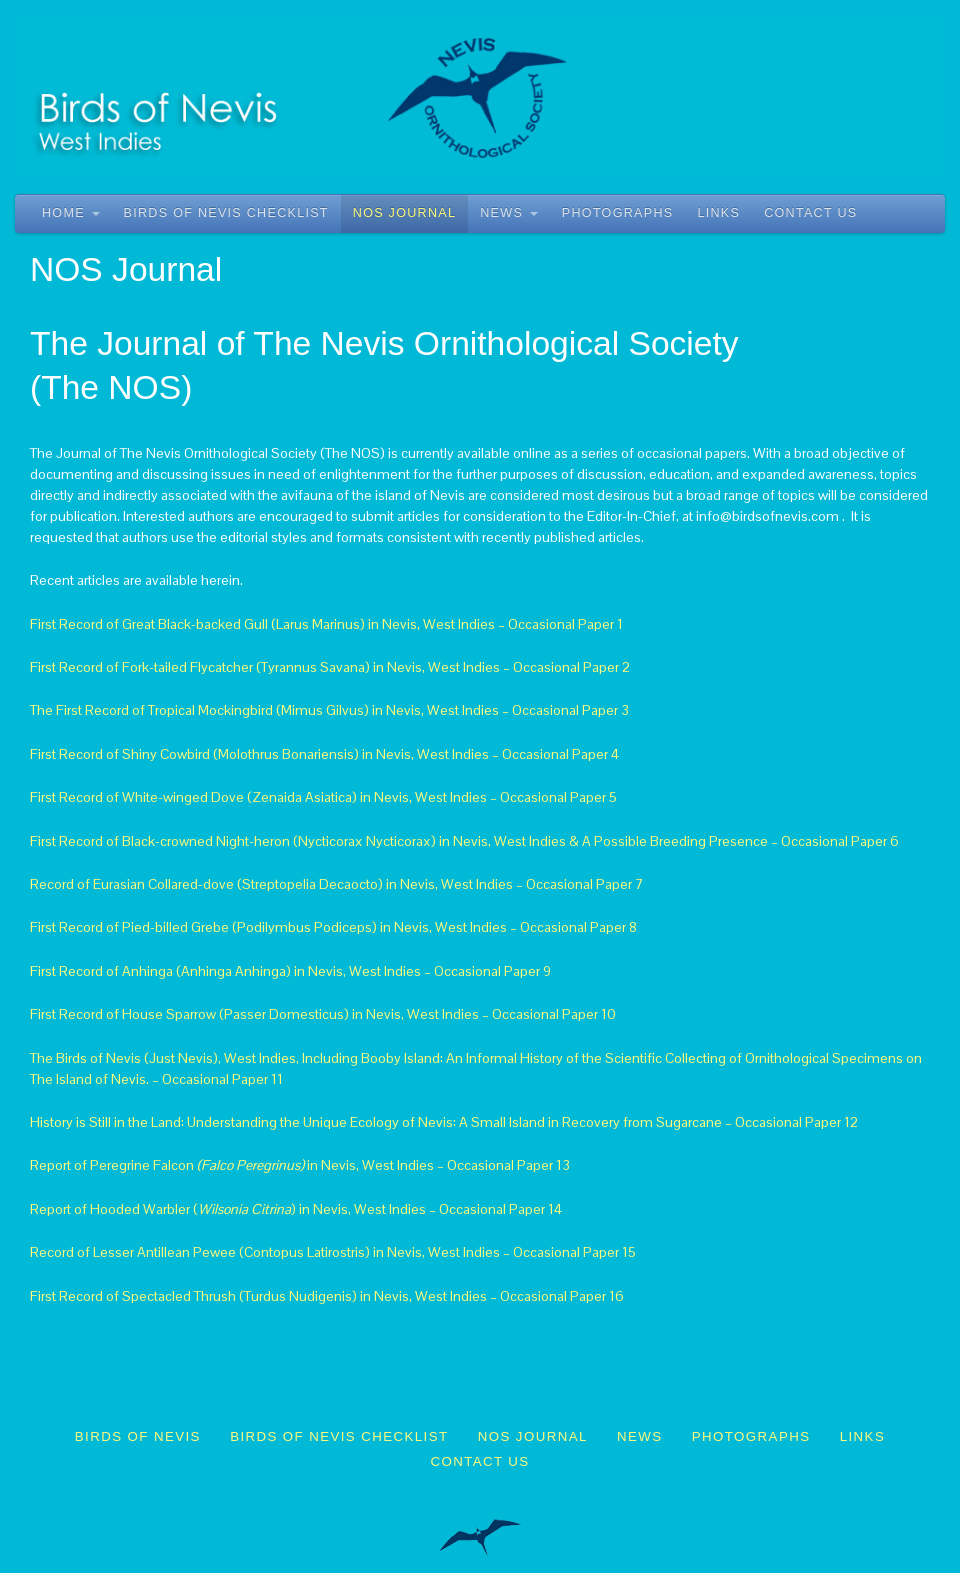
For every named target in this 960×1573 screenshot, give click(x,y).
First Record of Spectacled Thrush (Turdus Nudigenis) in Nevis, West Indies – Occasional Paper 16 (327, 1296)
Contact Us (810, 213)
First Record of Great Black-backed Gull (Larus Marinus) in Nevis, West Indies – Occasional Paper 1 (326, 624)
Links (718, 213)
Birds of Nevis (138, 1436)
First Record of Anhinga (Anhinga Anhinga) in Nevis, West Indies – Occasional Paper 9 (290, 971)
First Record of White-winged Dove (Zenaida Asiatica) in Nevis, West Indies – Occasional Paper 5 (323, 797)
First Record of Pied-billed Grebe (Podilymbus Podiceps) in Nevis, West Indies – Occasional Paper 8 (333, 927)
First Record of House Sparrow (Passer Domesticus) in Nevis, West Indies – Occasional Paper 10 (323, 1014)
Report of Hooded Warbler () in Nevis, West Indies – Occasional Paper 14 (296, 1209)
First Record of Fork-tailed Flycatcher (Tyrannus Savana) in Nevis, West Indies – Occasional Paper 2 (330, 667)
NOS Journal (404, 213)
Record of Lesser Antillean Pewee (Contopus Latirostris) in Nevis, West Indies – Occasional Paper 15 (333, 1252)
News (509, 213)
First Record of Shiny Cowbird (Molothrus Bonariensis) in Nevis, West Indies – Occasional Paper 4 (324, 754)
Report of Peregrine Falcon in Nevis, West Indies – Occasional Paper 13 (300, 1165)
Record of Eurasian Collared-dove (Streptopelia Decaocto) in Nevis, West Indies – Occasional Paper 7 (337, 884)
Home (71, 213)
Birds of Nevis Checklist (226, 213)
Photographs (618, 213)
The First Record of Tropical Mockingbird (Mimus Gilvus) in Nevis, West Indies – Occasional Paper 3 (329, 710)
